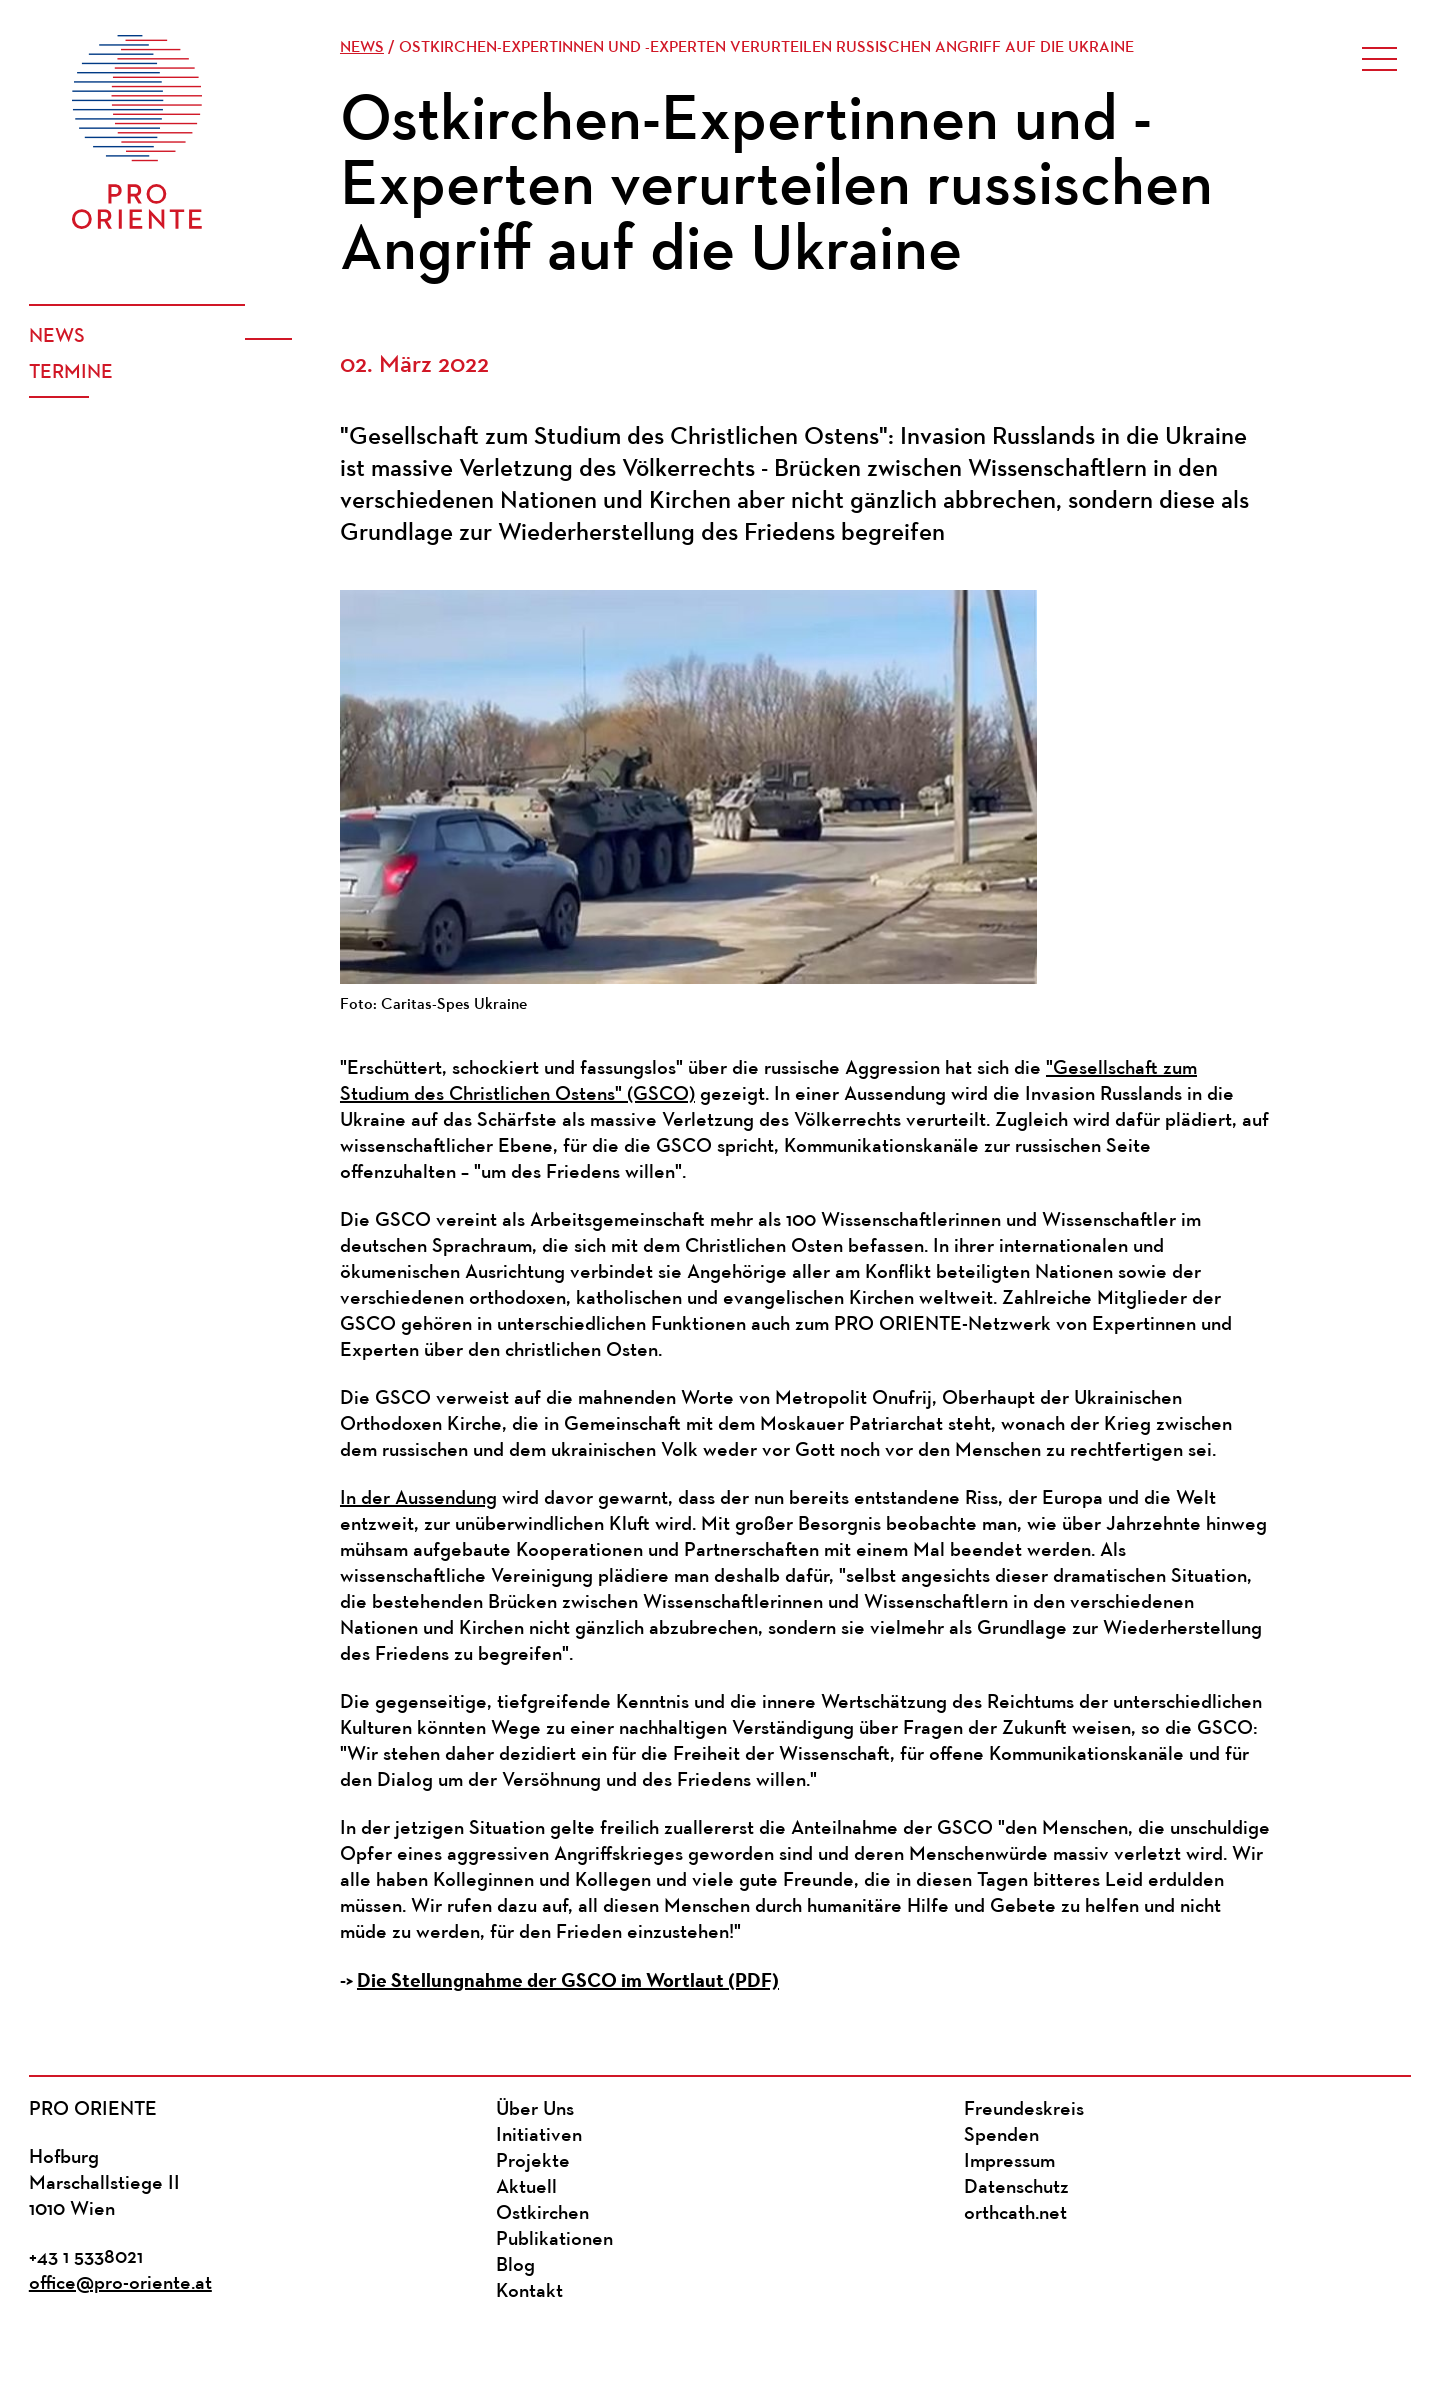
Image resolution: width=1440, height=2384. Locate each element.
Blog (515, 2266)
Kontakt (529, 2292)
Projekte (533, 2162)
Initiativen (539, 2136)
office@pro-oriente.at (120, 2284)
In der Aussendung (418, 1499)
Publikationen (554, 2240)
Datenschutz (1016, 2188)
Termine (71, 373)
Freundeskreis (1024, 2110)
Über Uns (535, 2110)
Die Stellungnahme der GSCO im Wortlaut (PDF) (568, 1980)
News (57, 337)
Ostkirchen (542, 2214)
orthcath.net (1015, 2214)
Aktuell (526, 2188)
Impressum (1009, 2162)
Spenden (1001, 2136)
